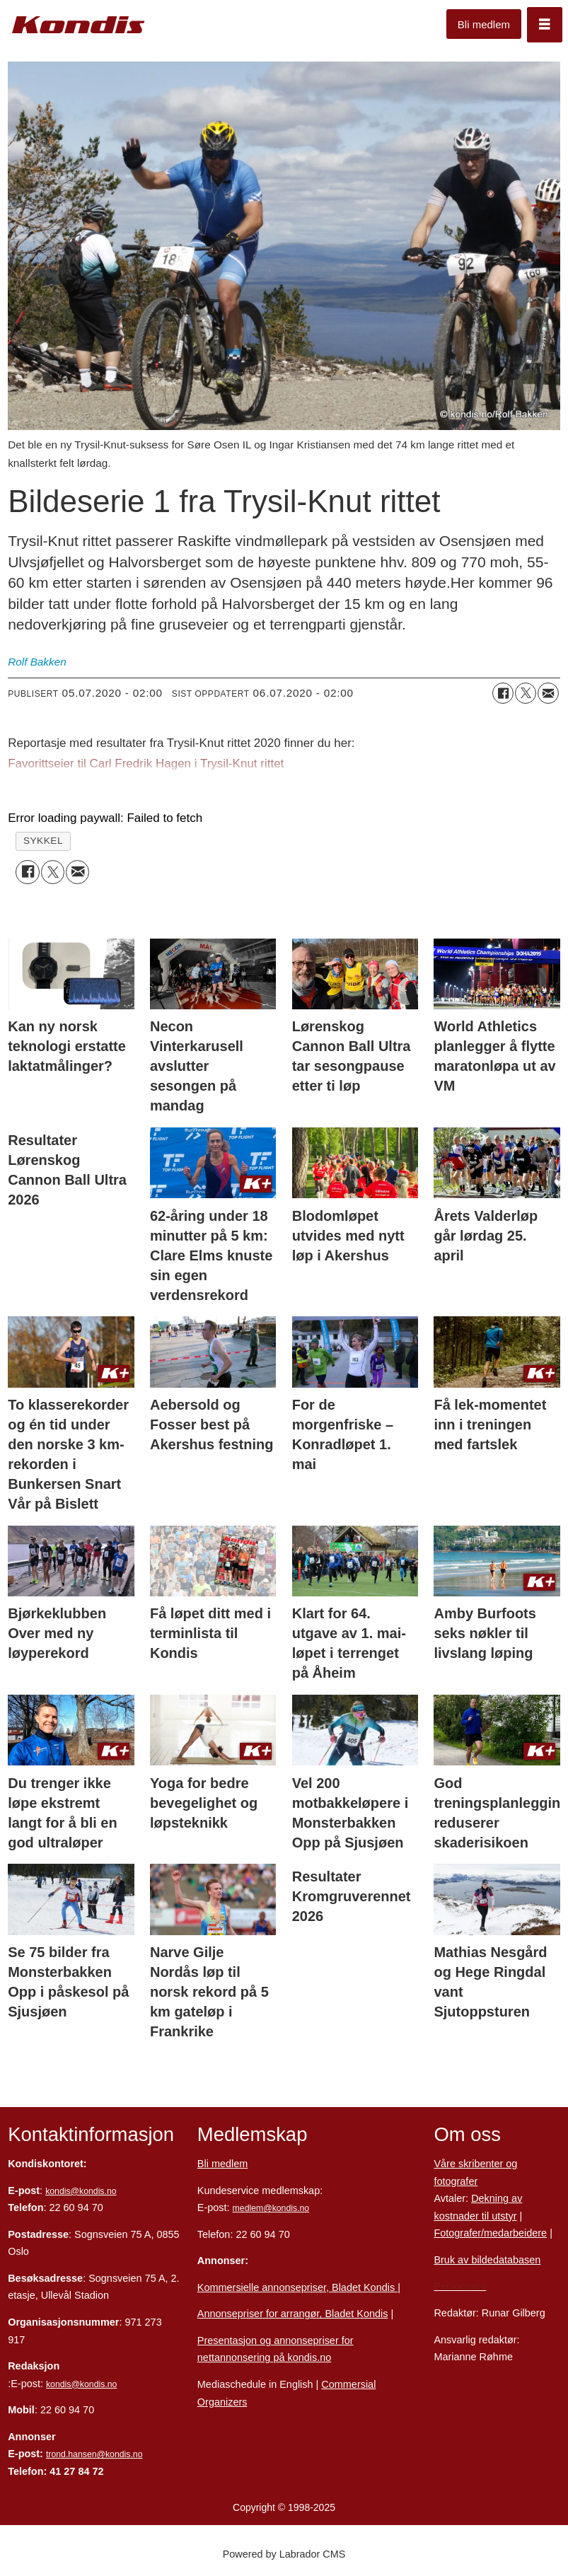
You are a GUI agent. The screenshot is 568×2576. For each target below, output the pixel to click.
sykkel (43, 840)
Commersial (348, 2384)
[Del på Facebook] (503, 693)
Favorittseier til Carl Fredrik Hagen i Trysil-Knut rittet (146, 763)
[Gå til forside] (78, 25)
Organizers (222, 2402)
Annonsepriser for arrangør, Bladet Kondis (292, 2313)
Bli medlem (484, 24)
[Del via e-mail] (548, 693)
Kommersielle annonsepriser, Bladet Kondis (297, 2287)
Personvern (460, 2286)
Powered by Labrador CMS (284, 2554)
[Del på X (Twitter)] (525, 693)
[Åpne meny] (544, 24)
